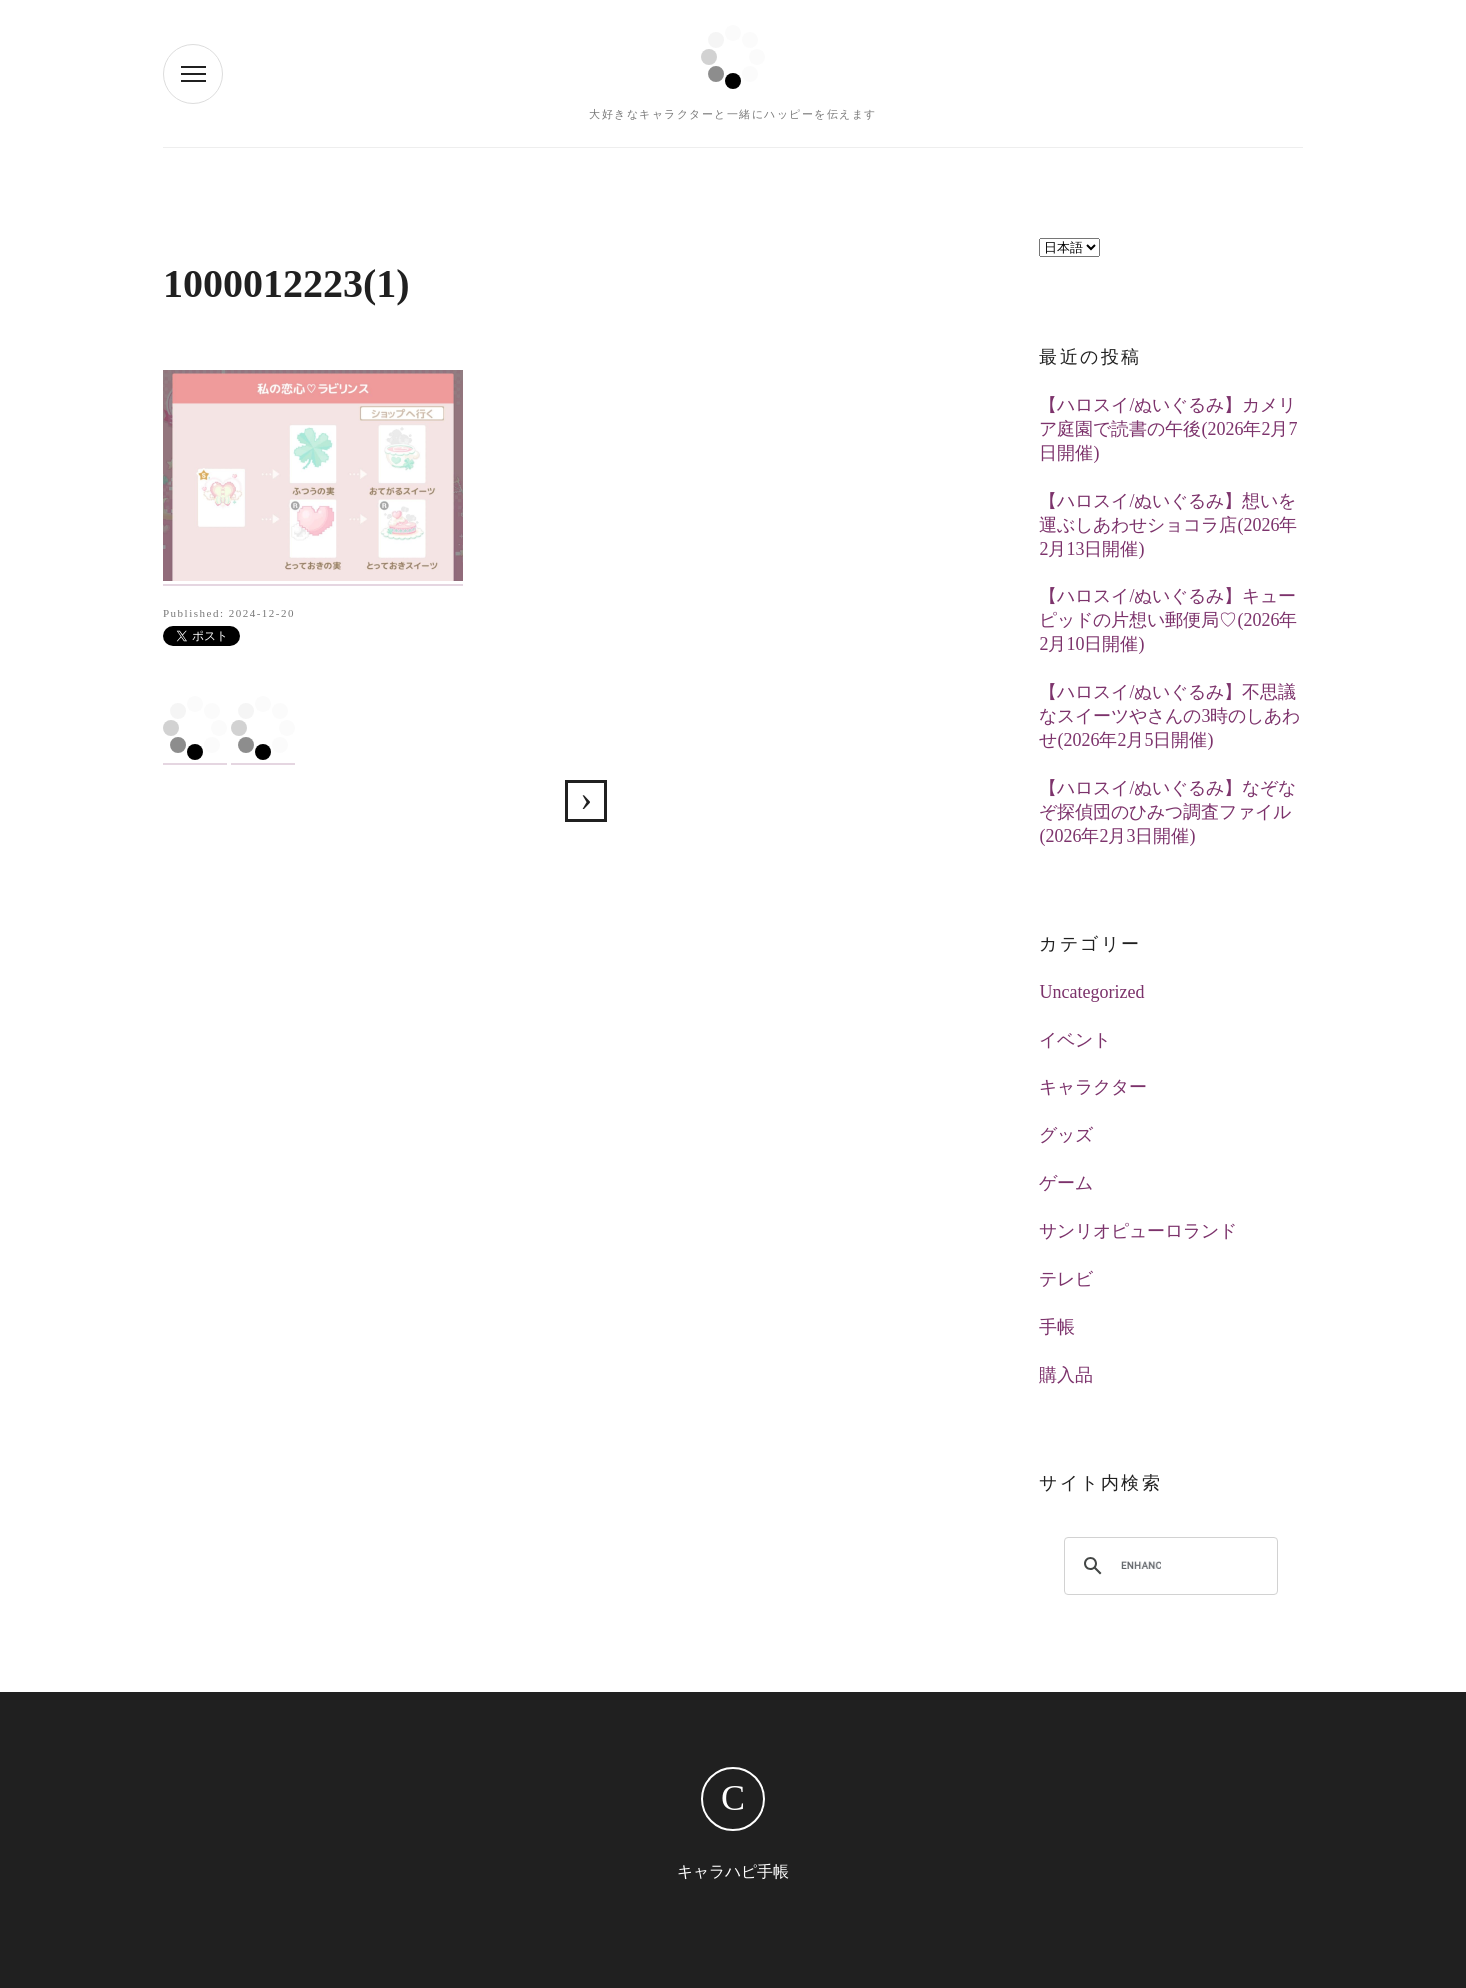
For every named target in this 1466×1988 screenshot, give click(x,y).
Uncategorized (1091, 992)
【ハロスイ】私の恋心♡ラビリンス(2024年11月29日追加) (586, 801)
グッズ (1066, 1135)
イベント (1075, 1040)
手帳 (1057, 1327)
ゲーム (1066, 1183)
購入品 (1066, 1375)
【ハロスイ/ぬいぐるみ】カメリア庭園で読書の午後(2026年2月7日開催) (1168, 429)
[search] (1141, 1566)
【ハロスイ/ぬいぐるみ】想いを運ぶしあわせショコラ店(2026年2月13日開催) (1168, 525)
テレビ (1066, 1279)
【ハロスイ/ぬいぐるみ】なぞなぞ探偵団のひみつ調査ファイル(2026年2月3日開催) (1167, 812)
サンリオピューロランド (1138, 1231)
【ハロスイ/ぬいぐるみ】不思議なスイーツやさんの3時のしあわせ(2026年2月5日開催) (1169, 716)
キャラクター (1093, 1087)
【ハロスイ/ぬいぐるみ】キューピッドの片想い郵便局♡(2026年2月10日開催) (1168, 620)
